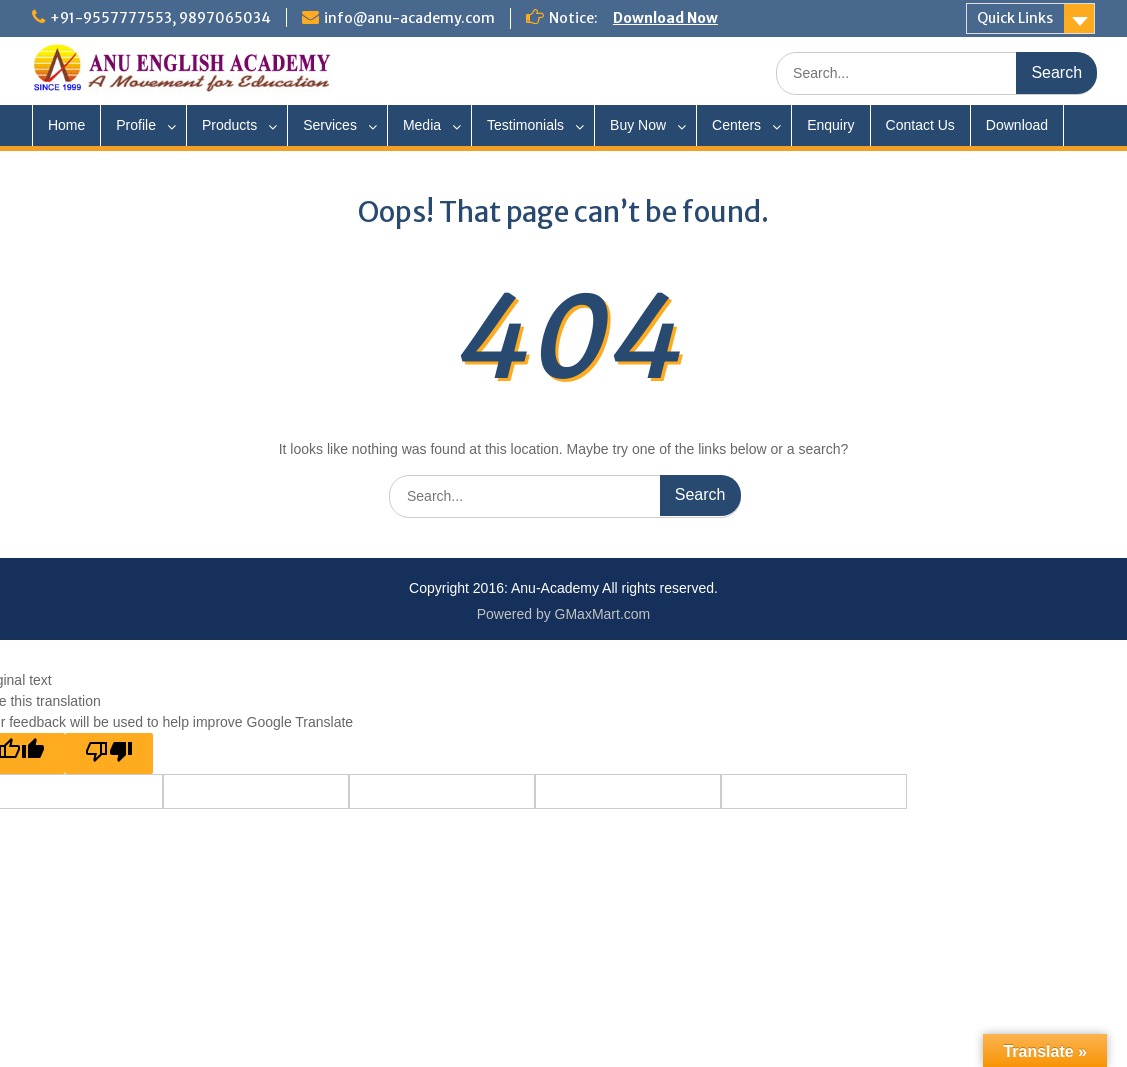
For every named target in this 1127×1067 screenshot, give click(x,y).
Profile (136, 125)
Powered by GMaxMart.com (564, 614)
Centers (736, 125)
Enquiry (830, 125)
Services (330, 125)
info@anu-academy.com (409, 18)
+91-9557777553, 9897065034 (160, 18)
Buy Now (638, 125)
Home (66, 125)
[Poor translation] (109, 753)
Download (1017, 125)
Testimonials (525, 125)
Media (422, 125)
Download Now (665, 18)
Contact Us (920, 125)
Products (229, 125)
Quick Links (1015, 18)
